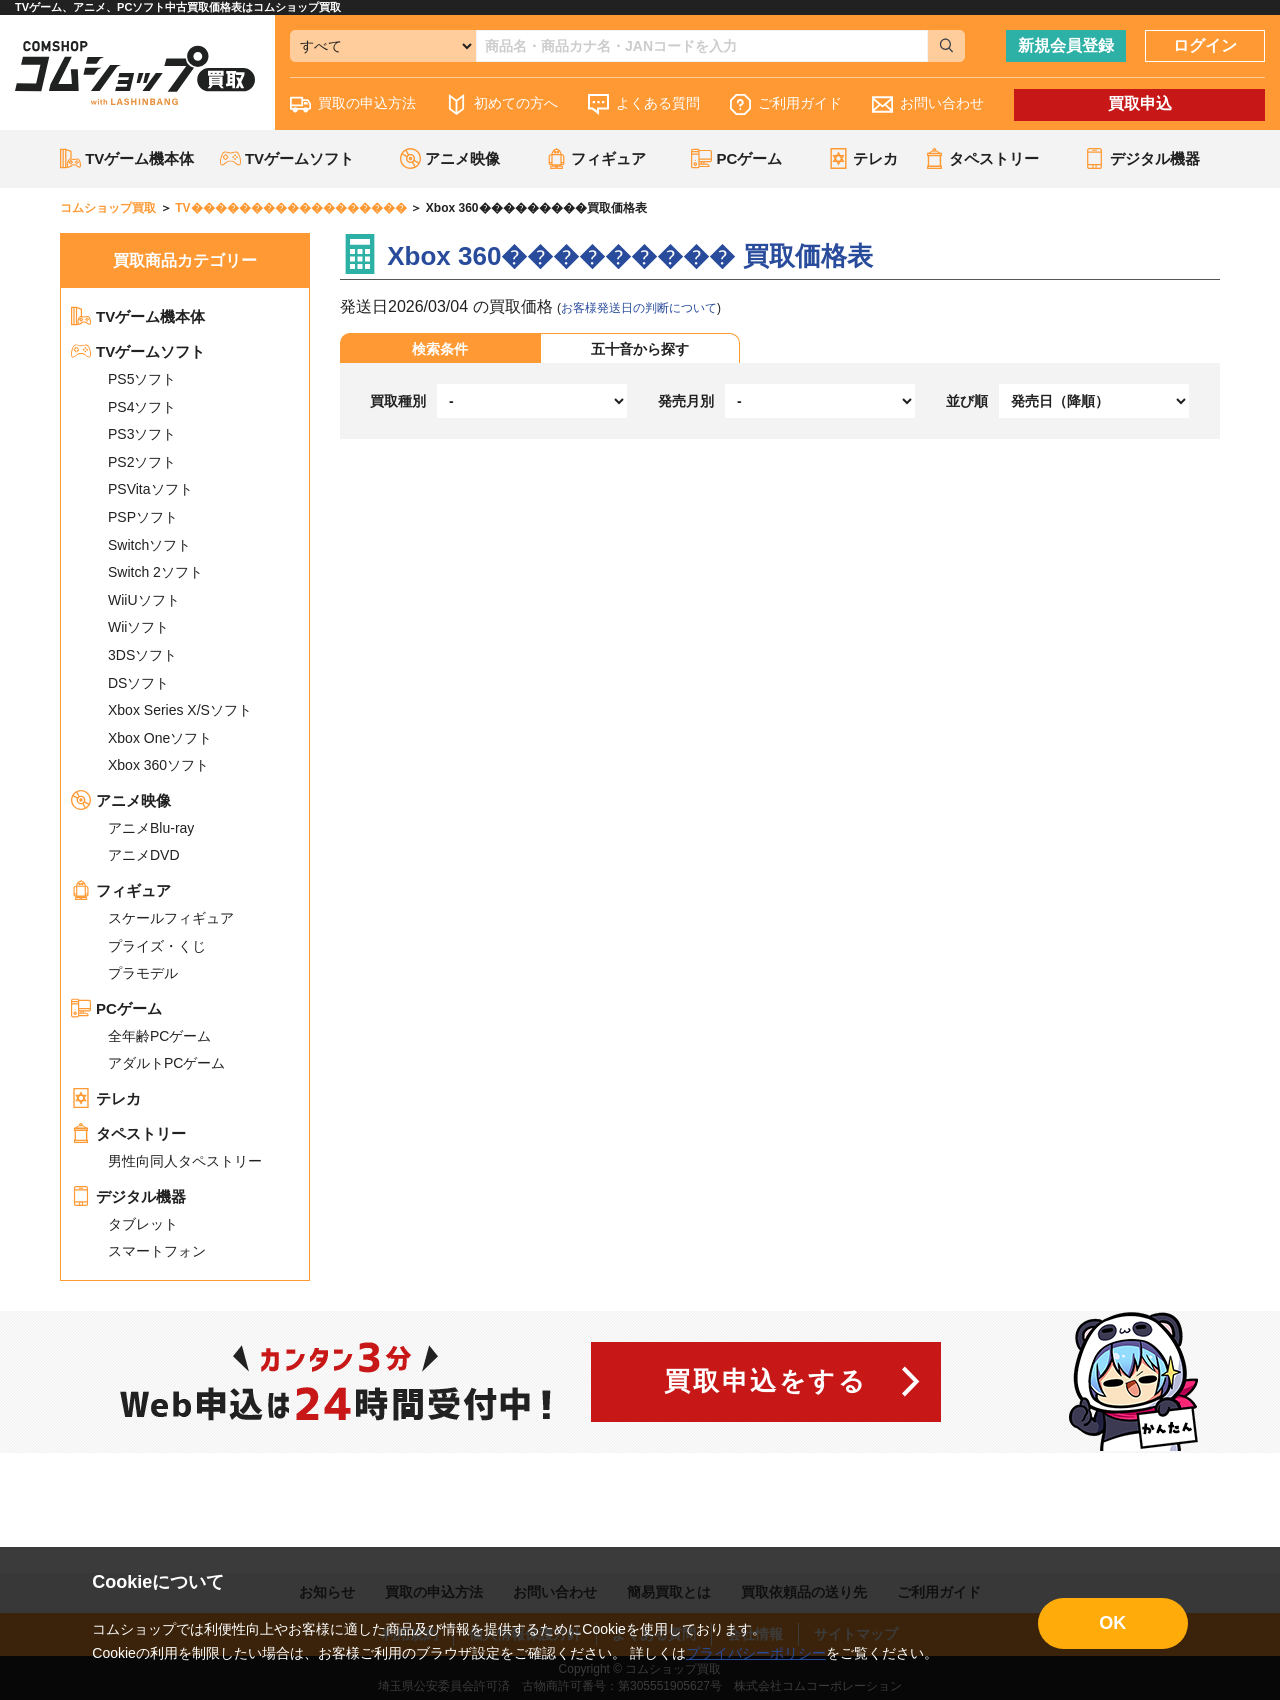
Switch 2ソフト (155, 572)
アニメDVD (144, 855)
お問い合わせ (928, 104)
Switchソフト (149, 545)
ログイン (1205, 45)
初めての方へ (502, 104)
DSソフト (138, 683)
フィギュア (121, 890)
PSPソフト (143, 517)
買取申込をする (765, 1381)
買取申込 (1140, 103)
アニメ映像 (121, 800)
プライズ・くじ (157, 946)
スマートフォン (157, 1251)
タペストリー (128, 1133)
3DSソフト (142, 655)
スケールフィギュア (171, 918)
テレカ (863, 158)
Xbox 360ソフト (158, 765)
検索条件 (440, 349)
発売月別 (686, 401)
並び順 (967, 401)
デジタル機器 (128, 1196)
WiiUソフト (144, 600)
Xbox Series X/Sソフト (180, 710)
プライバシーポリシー (756, 1653)
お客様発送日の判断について (639, 308)
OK (1112, 1623)
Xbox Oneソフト (160, 738)
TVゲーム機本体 (127, 158)
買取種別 (398, 401)
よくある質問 (644, 104)
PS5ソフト (142, 379)
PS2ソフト (142, 462)
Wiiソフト (138, 627)
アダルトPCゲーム (166, 1063)
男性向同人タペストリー (185, 1161)
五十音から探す (640, 349)
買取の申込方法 (353, 104)
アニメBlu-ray (151, 828)
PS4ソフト (142, 407)
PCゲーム (116, 1008)
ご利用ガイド (786, 104)
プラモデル (143, 973)
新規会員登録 (1066, 45)
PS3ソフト (142, 434)
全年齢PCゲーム (159, 1036)
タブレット (143, 1224)
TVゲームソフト (138, 351)
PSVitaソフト (150, 489)
